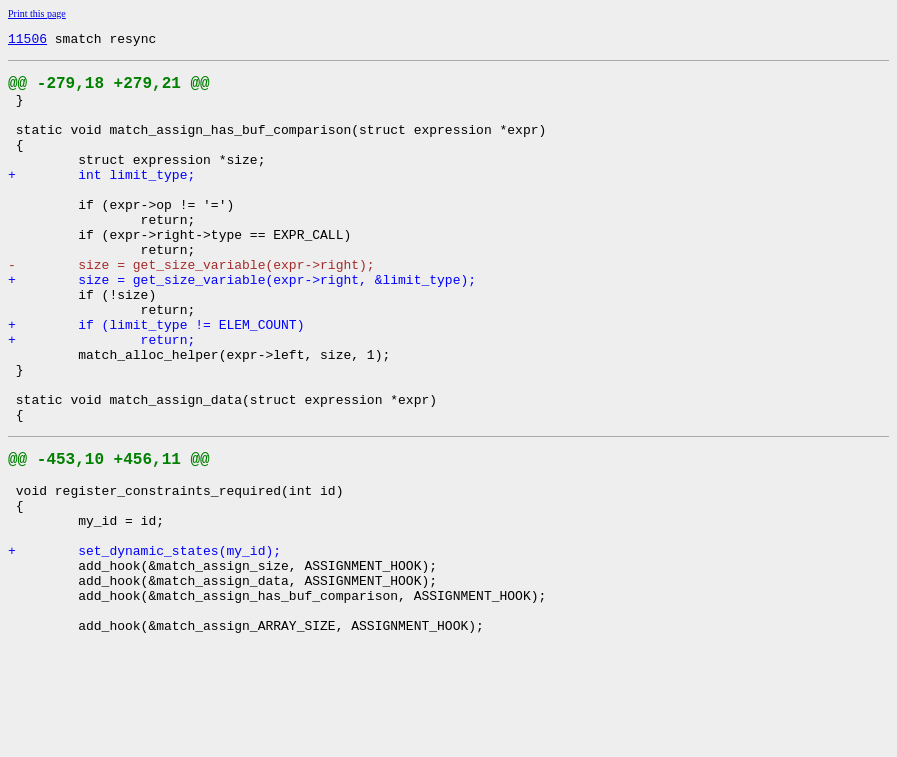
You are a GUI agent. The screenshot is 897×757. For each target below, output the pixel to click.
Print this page (37, 13)
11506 (27, 41)
